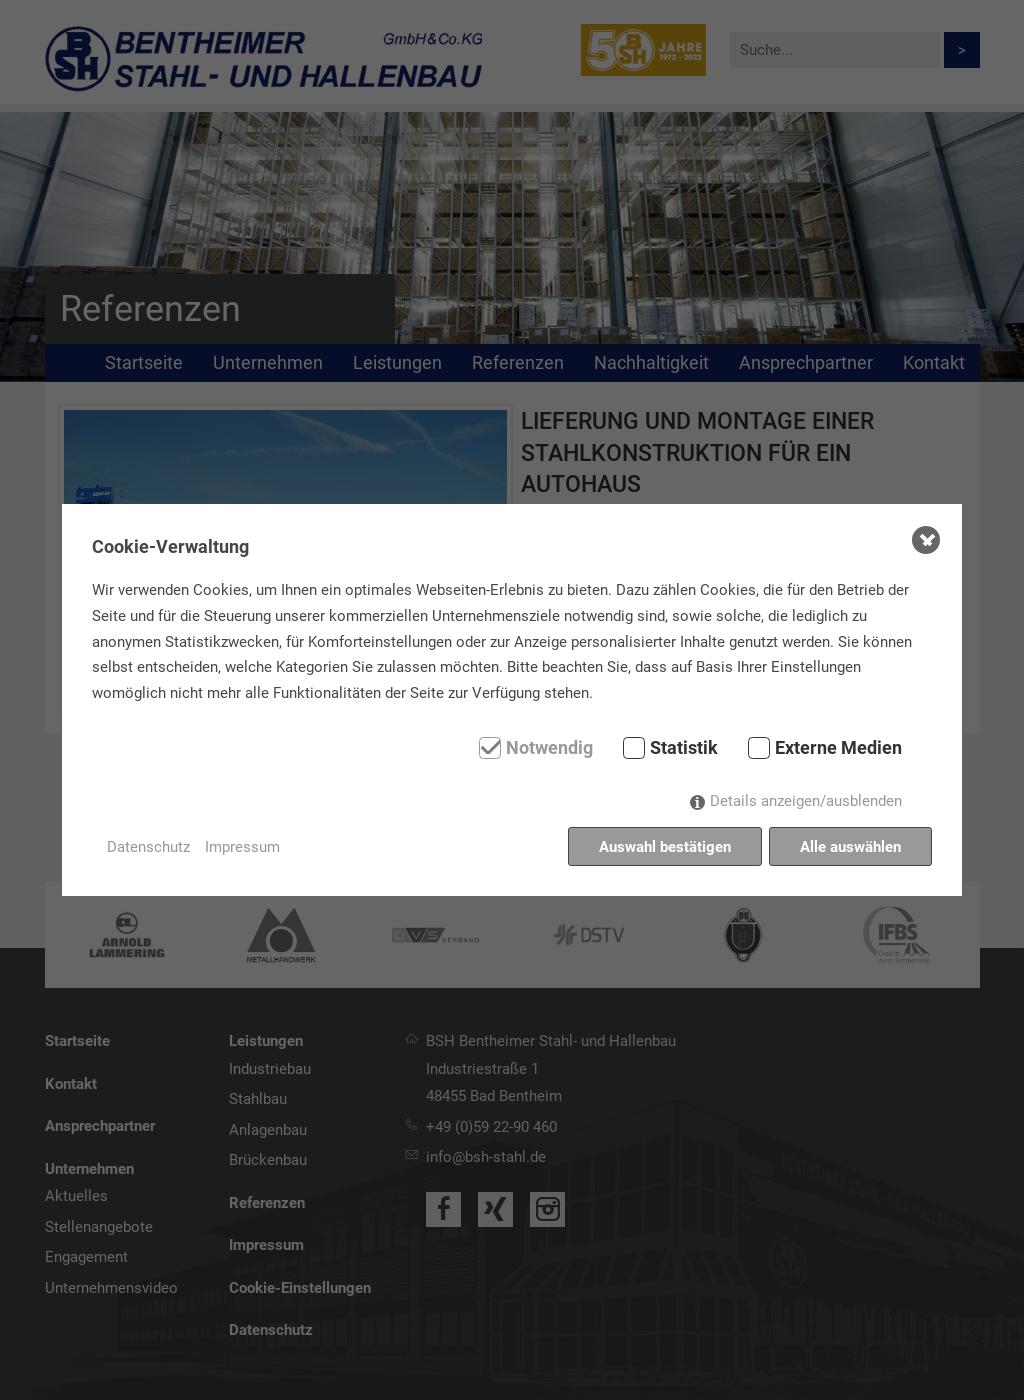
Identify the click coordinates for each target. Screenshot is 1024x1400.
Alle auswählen (850, 847)
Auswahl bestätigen (665, 847)
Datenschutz (148, 847)
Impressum (242, 847)
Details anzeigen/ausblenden (806, 801)
